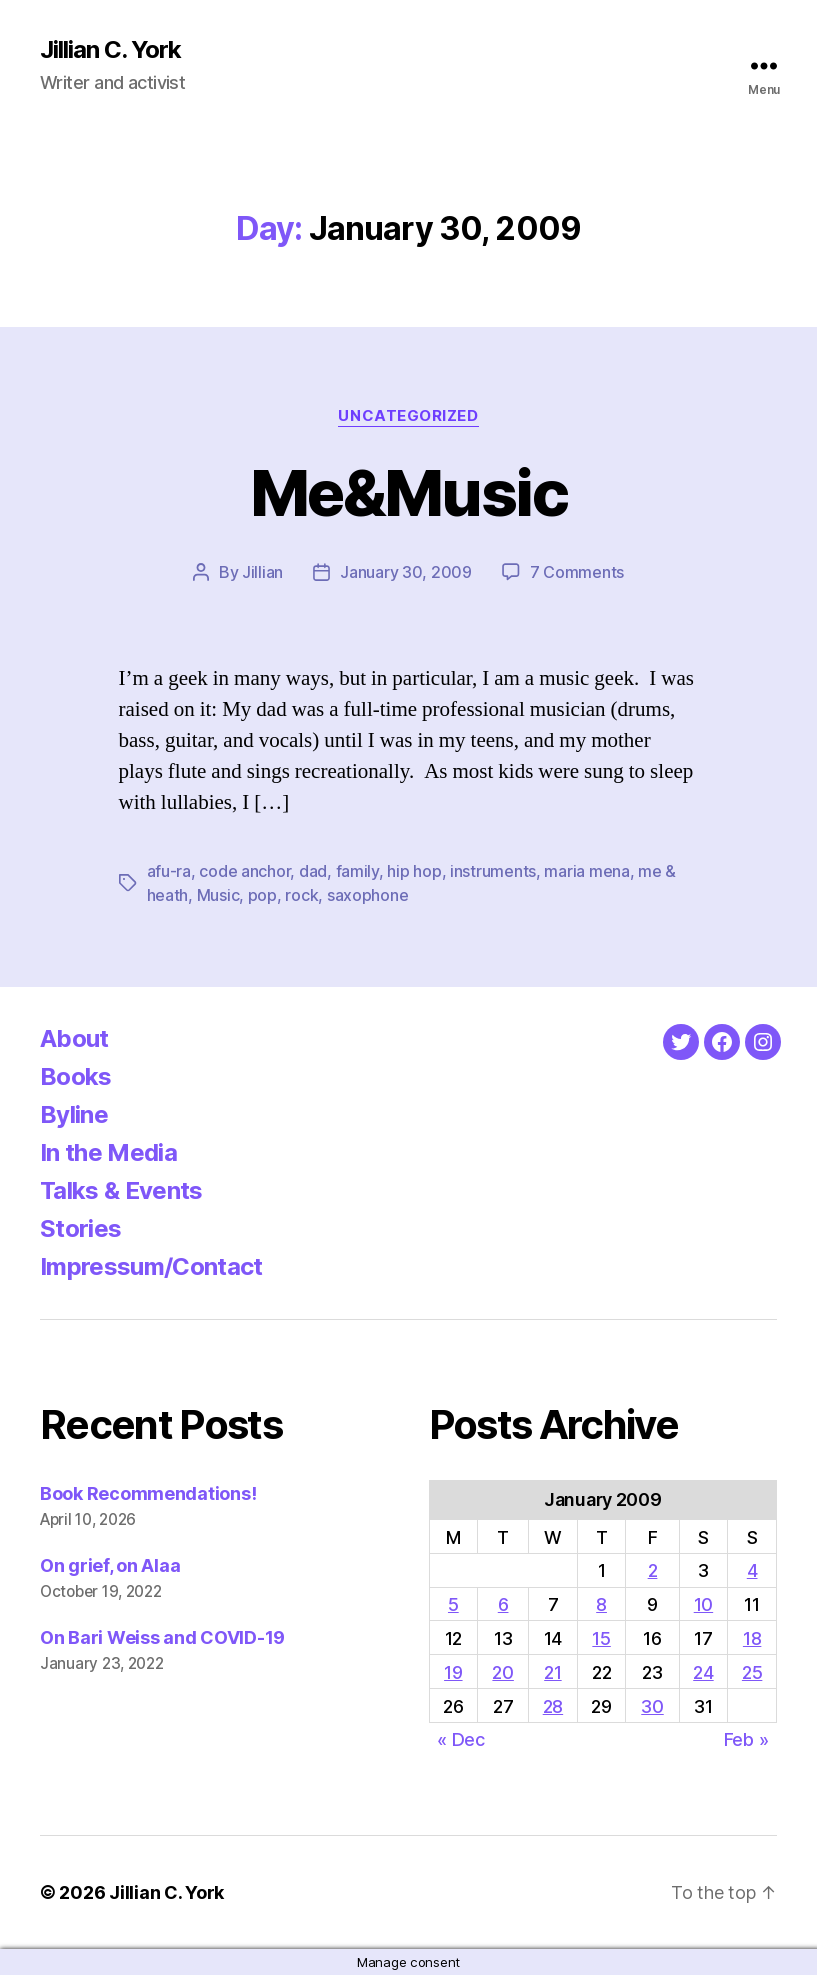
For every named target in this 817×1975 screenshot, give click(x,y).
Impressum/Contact (151, 1266)
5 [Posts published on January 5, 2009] (453, 1604)
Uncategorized (408, 416)
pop (262, 895)
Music (218, 895)
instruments (493, 871)
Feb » (746, 1739)
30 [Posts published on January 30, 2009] (652, 1706)
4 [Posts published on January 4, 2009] (752, 1570)
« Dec (461, 1739)
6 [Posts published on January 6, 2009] (503, 1604)
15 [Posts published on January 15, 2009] (601, 1638)
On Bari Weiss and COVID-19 (162, 1637)
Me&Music (408, 492)
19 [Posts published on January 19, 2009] (453, 1672)
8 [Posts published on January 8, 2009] (601, 1604)
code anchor (244, 871)
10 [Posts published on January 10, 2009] (703, 1604)
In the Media (108, 1152)
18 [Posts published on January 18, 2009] (752, 1638)
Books (76, 1076)
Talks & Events (121, 1190)
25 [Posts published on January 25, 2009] (752, 1672)
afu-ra (169, 871)
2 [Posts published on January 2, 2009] (653, 1570)
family (357, 871)
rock (301, 895)
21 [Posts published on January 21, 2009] (552, 1672)
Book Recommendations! (148, 1493)
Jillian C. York (110, 50)
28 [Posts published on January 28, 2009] (553, 1706)
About (74, 1038)
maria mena (586, 871)
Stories (80, 1228)
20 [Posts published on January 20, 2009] (502, 1672)
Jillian (262, 572)
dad (313, 871)
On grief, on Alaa (110, 1565)
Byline (74, 1114)
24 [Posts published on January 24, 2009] (703, 1672)
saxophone (368, 895)
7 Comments (577, 572)
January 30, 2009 (406, 572)
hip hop (414, 871)
